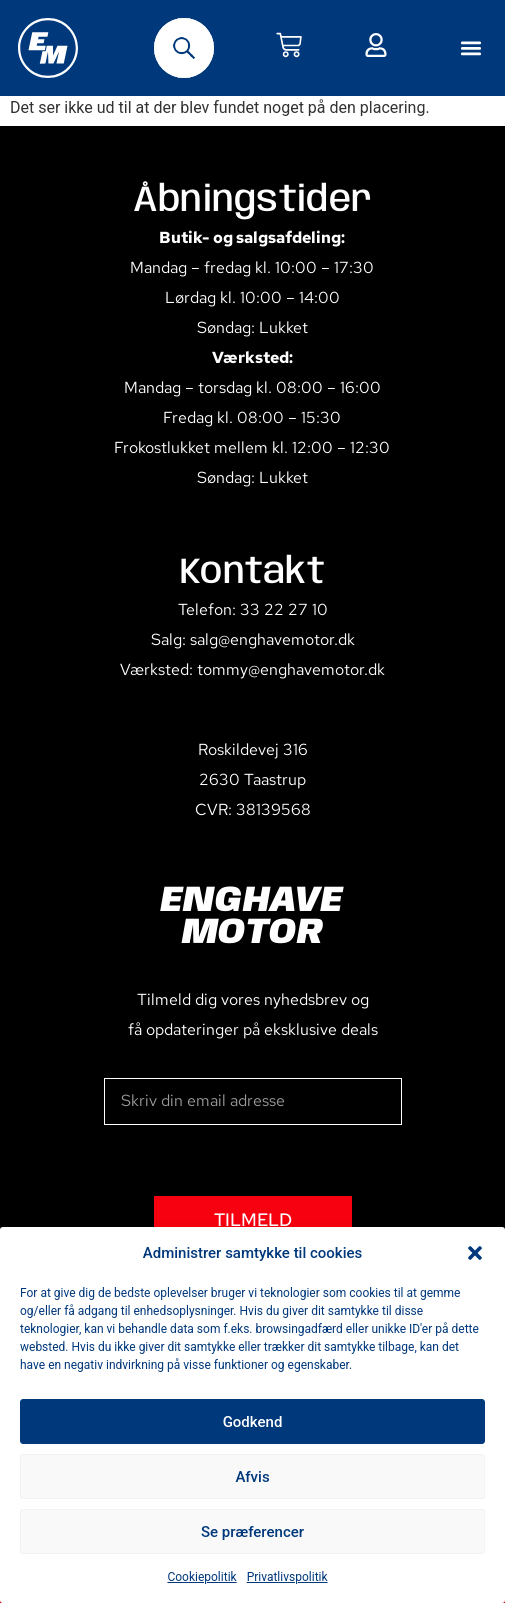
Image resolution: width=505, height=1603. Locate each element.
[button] (475, 1253)
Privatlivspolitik (287, 1577)
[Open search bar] (184, 48)
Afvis (252, 1477)
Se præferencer (252, 1532)
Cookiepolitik (201, 1577)
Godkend (253, 1422)
